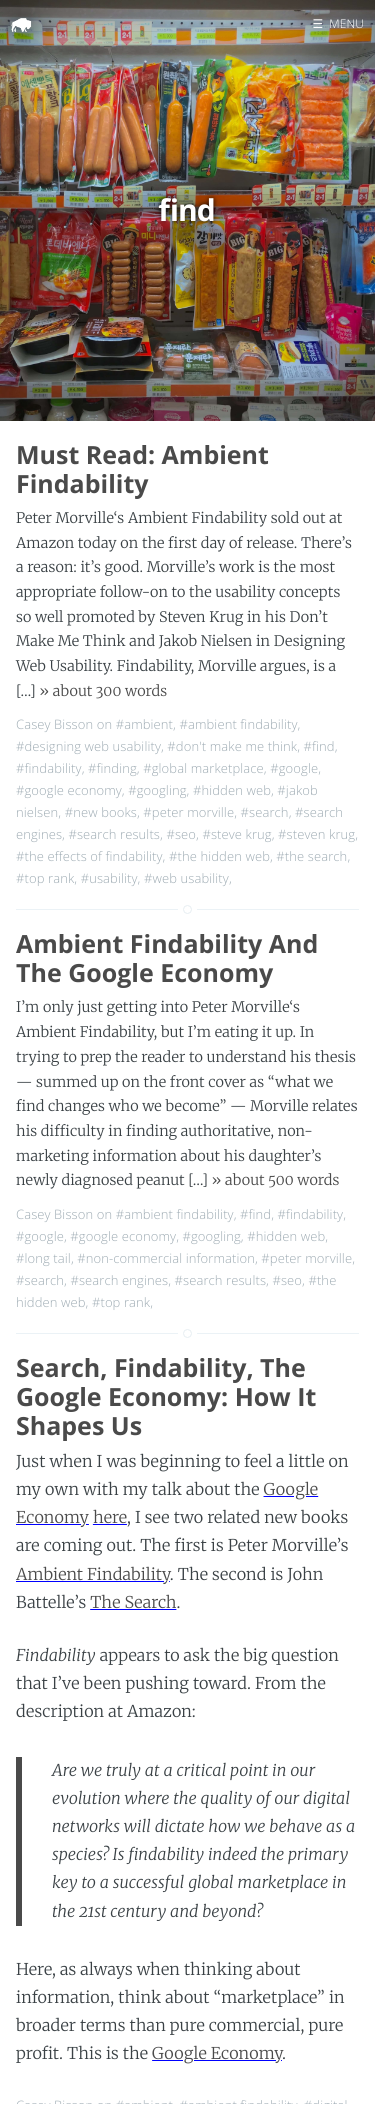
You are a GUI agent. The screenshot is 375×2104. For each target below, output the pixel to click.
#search (265, 812)
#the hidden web (219, 856)
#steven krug (316, 834)
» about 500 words (276, 1180)
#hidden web (232, 790)
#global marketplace (203, 768)
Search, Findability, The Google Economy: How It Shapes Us (166, 1397)
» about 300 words (103, 691)
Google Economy (217, 2054)
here (110, 1518)
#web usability (186, 878)
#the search (311, 856)
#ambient (144, 724)
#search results (114, 834)
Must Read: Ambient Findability (142, 469)
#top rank (45, 878)
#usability (109, 878)
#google (294, 768)
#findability (49, 768)
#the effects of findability (89, 856)
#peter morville (188, 812)
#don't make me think (232, 746)
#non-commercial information (166, 1258)
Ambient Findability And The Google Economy (167, 958)
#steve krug (236, 834)
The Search (133, 1603)
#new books (101, 812)
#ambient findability (238, 724)
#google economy (69, 790)
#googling (157, 790)
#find (319, 746)
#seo (181, 834)
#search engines (119, 1280)
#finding (112, 768)
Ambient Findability (93, 1575)
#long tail (43, 1258)
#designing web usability (88, 746)
